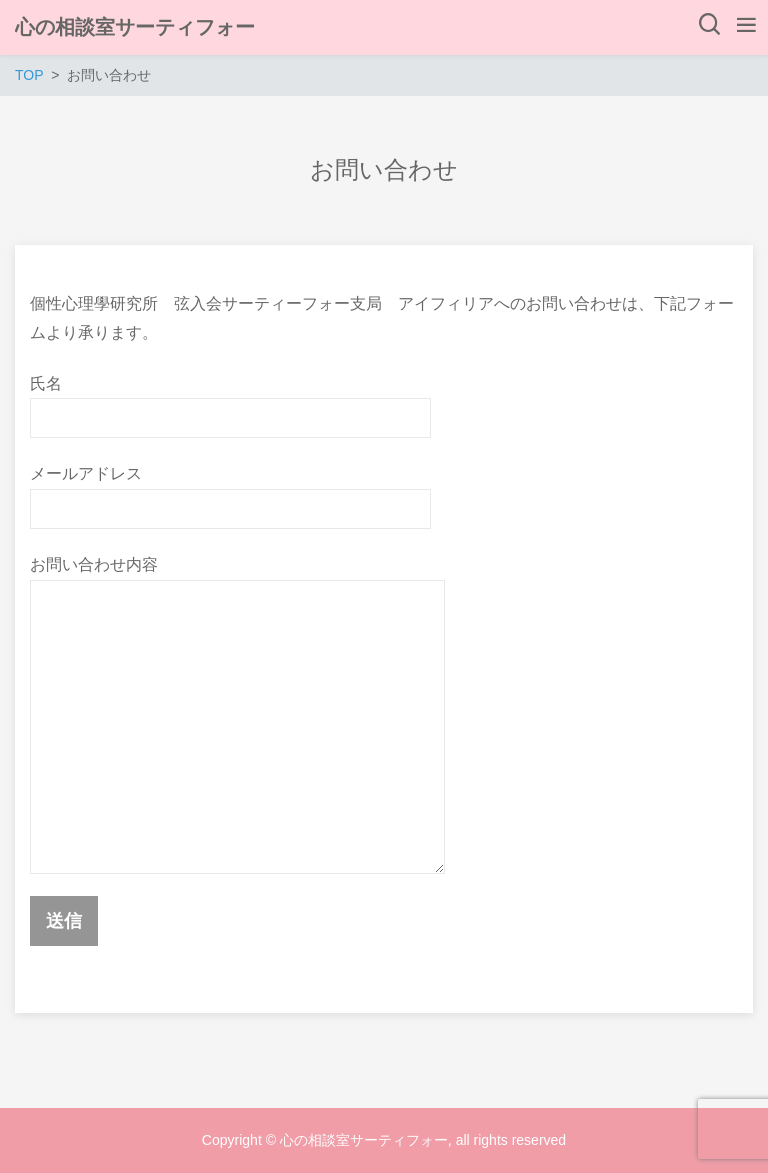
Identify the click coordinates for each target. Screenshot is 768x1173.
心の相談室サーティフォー (135, 27)
